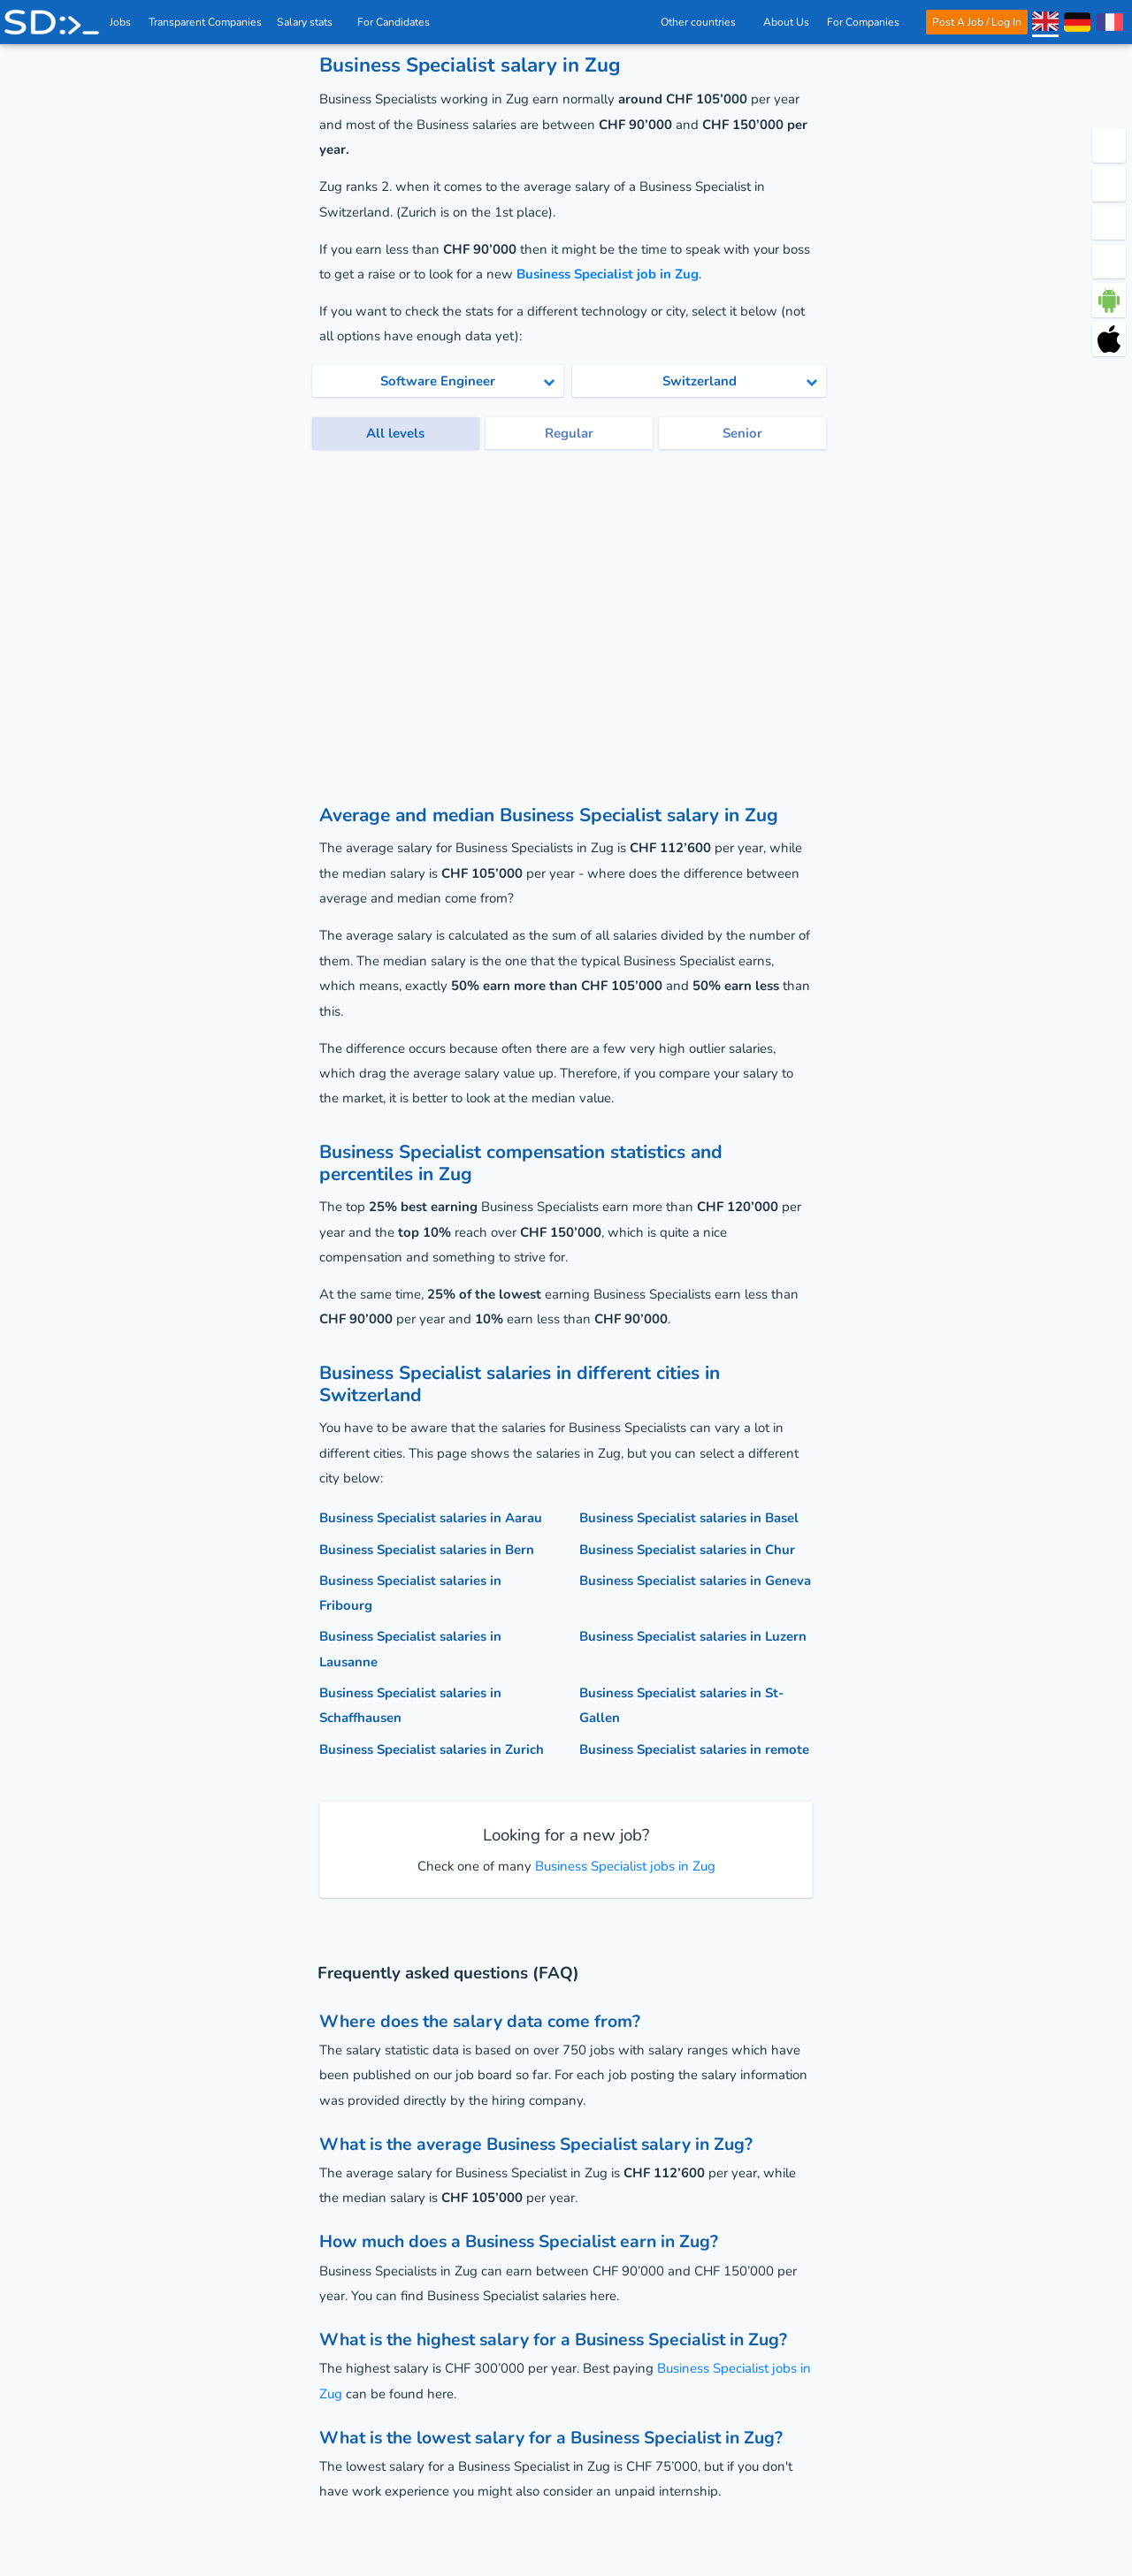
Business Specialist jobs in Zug (623, 1866)
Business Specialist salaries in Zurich (431, 1749)
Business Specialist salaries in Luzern (693, 1636)
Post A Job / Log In (976, 22)
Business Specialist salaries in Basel (689, 1518)
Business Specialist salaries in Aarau (430, 1518)
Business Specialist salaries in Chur (687, 1550)
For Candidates (399, 22)
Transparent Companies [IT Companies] (206, 22)
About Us (786, 22)
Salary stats (310, 22)
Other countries (702, 22)
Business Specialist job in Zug (607, 274)
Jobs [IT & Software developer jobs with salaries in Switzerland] (121, 22)
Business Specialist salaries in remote (694, 1749)
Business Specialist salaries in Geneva (695, 1580)
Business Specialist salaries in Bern (426, 1550)
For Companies (868, 22)
